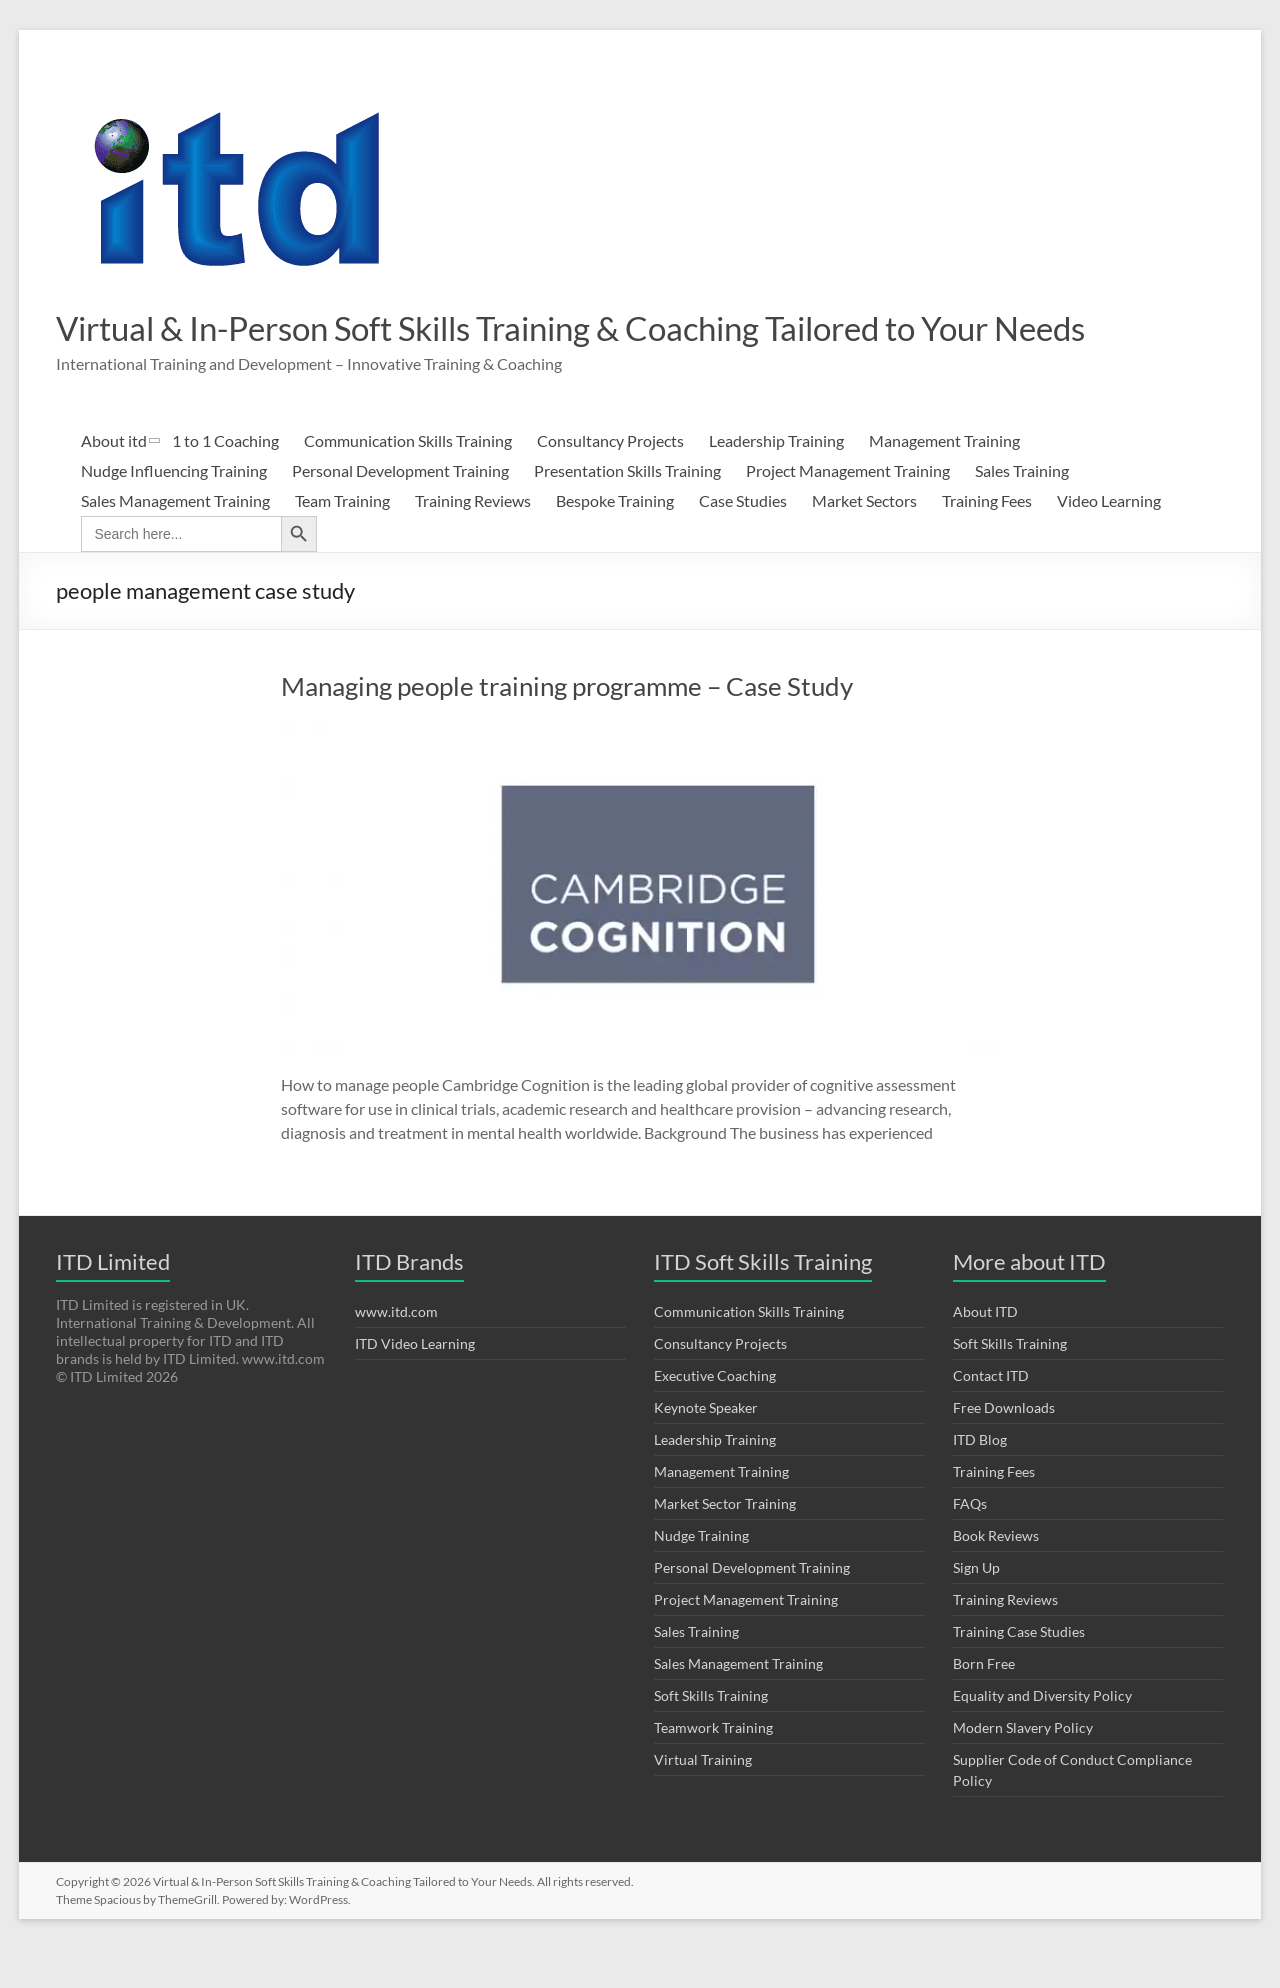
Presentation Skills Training (627, 509)
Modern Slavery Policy (1023, 1766)
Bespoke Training (615, 539)
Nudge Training (701, 1574)
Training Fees (987, 539)
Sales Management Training (175, 539)
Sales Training (1022, 509)
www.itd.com (396, 1350)
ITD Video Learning (415, 1382)
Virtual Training (703, 1798)
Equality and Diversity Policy (1042, 1734)
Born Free (984, 1702)
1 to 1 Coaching (225, 479)
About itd (114, 479)
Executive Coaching (715, 1414)
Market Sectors (864, 539)
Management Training (944, 479)
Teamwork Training (713, 1766)
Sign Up (976, 1606)
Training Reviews (473, 539)
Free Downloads (1004, 1446)
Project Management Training (848, 509)
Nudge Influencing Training (174, 509)
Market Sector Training (725, 1542)
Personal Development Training (400, 509)
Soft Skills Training (711, 1734)
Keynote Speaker (706, 1446)
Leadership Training (776, 479)
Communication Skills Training (408, 479)
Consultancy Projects (610, 479)
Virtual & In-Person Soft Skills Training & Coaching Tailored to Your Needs (573, 347)
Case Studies (743, 539)
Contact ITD (991, 1414)
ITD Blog (980, 1478)
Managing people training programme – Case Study (567, 725)
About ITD (985, 1350)
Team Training (342, 539)
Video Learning (1109, 539)
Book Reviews (996, 1574)
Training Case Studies (1019, 1670)
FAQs (970, 1542)
